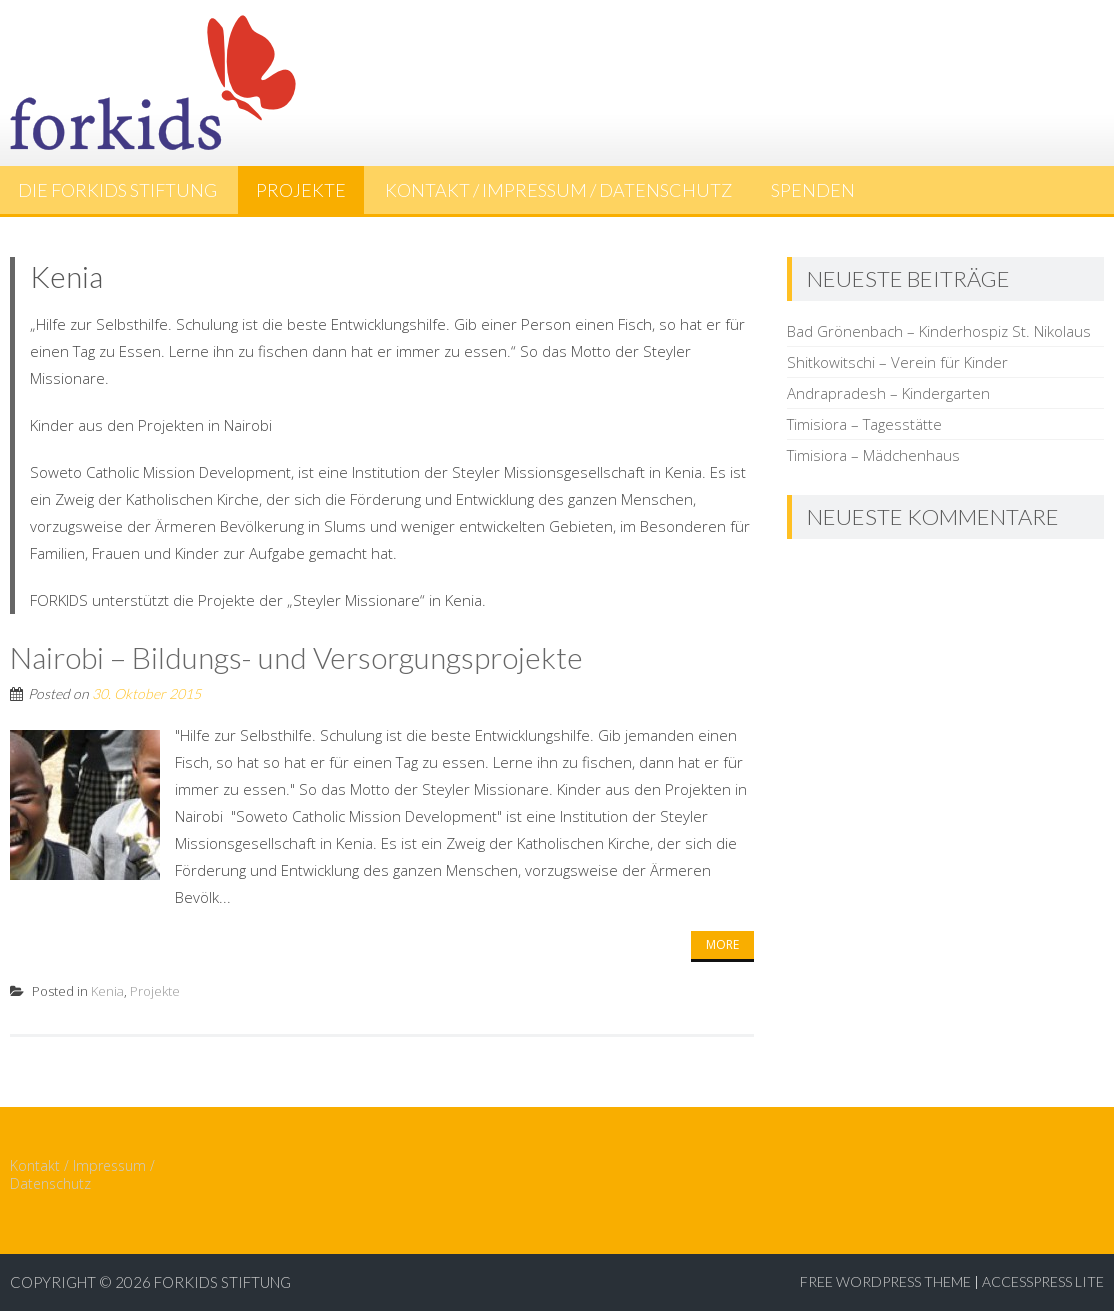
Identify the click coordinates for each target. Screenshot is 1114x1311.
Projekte (301, 190)
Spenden (813, 190)
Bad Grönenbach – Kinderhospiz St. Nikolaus (939, 331)
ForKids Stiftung (222, 1282)
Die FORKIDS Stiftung (117, 190)
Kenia (107, 991)
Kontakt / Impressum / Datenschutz (558, 190)
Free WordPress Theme (885, 1281)
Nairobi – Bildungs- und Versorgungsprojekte (296, 657)
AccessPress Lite (1043, 1281)
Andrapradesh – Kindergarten (888, 393)
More (722, 944)
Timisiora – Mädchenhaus (873, 455)
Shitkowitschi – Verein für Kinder (897, 362)
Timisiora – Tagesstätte (864, 424)
